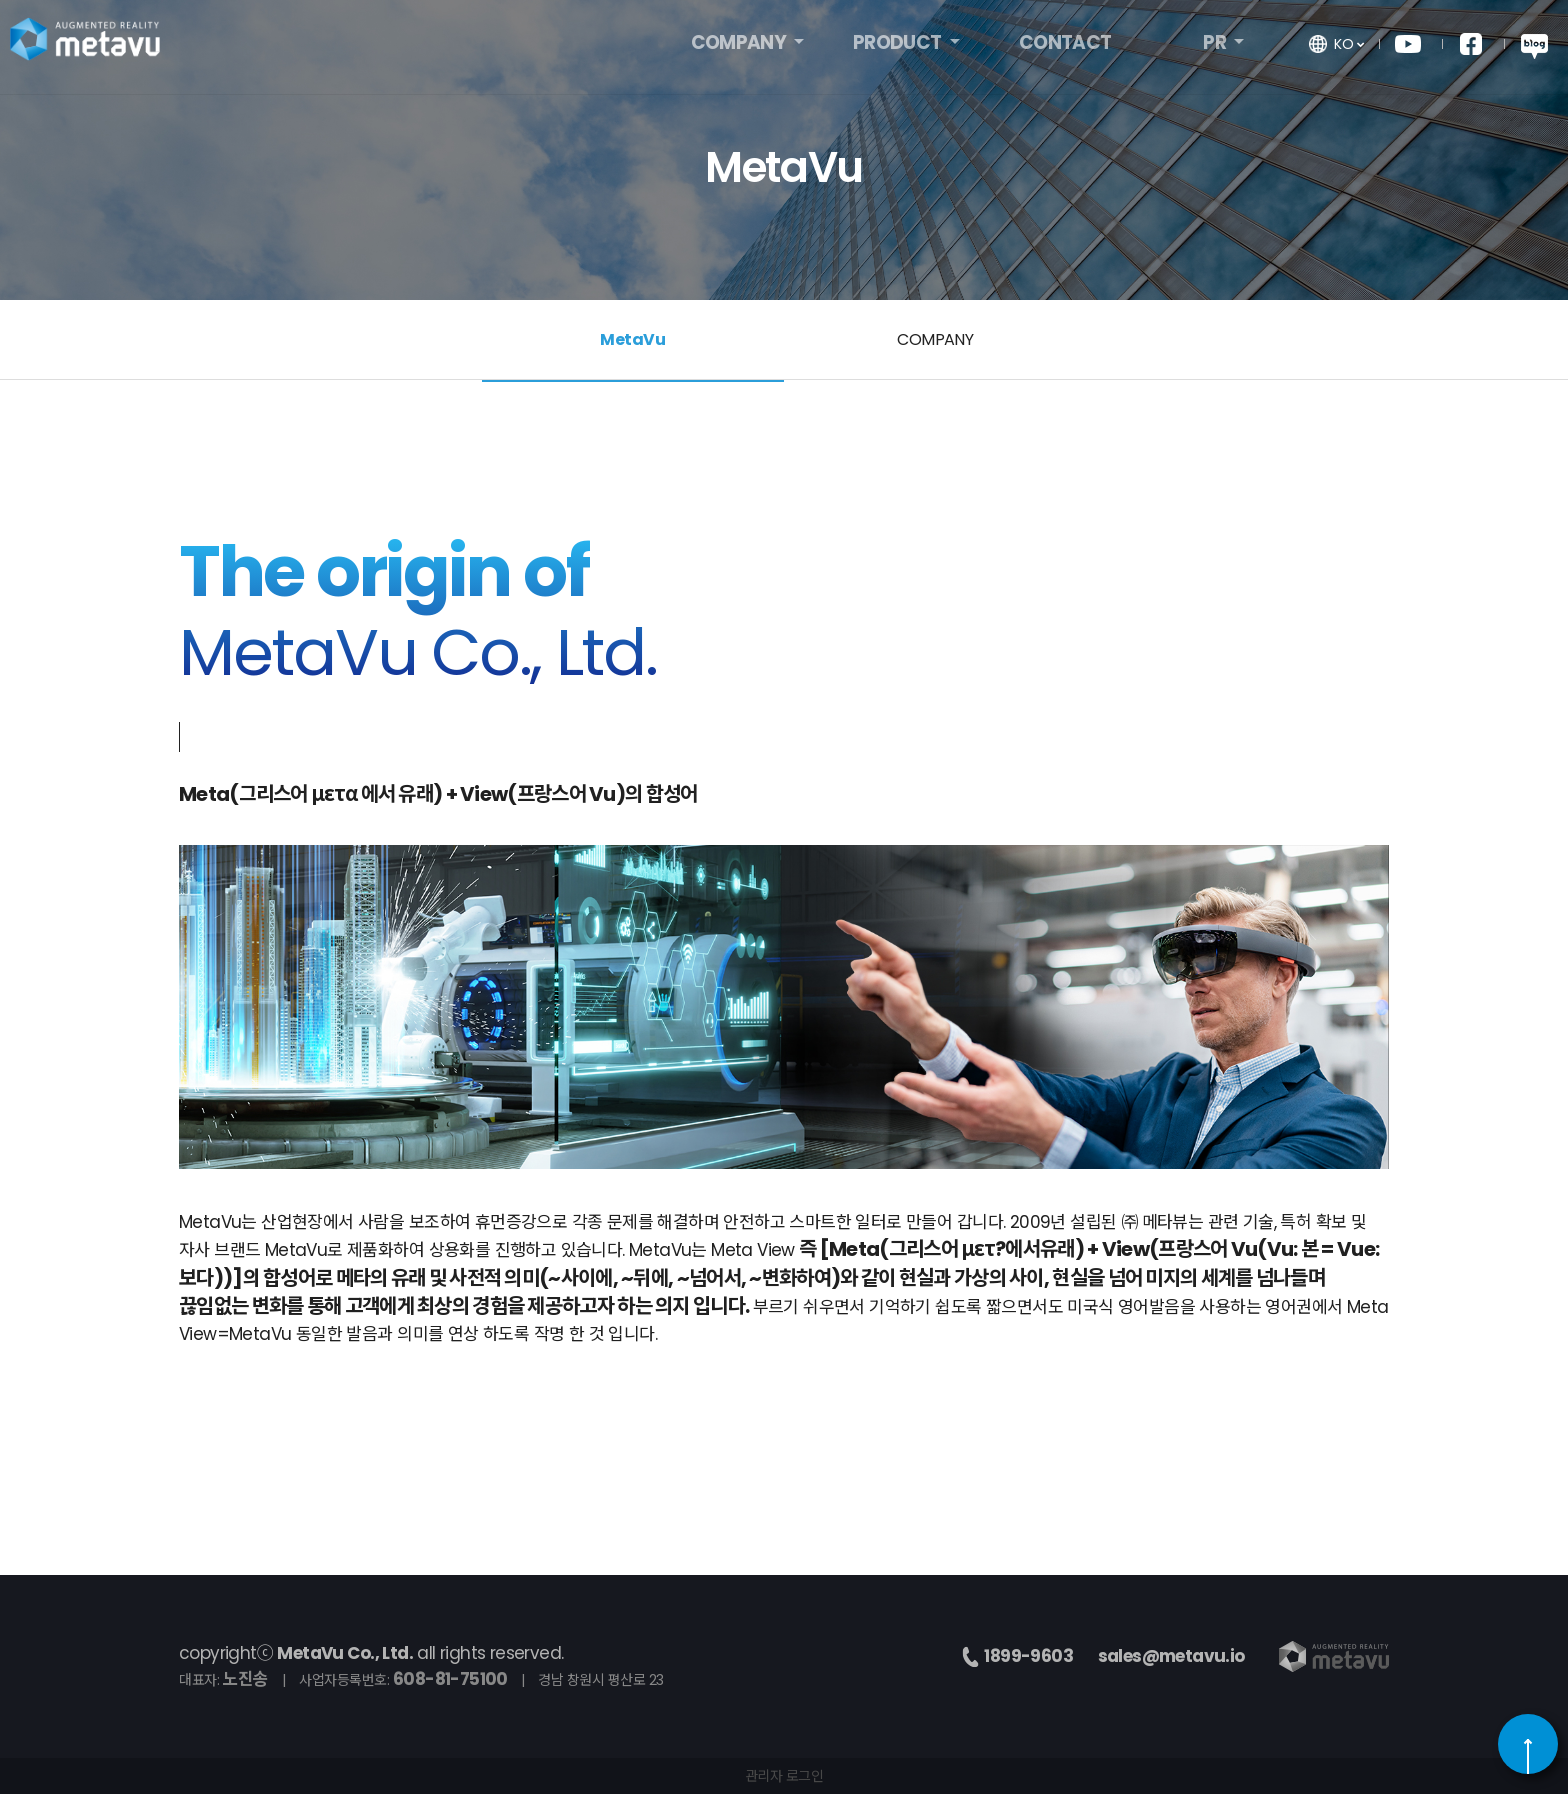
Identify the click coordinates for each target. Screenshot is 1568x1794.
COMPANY (740, 47)
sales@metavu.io (1171, 1656)
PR (1216, 47)
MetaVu (632, 339)
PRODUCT (899, 47)
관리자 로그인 (784, 1776)
